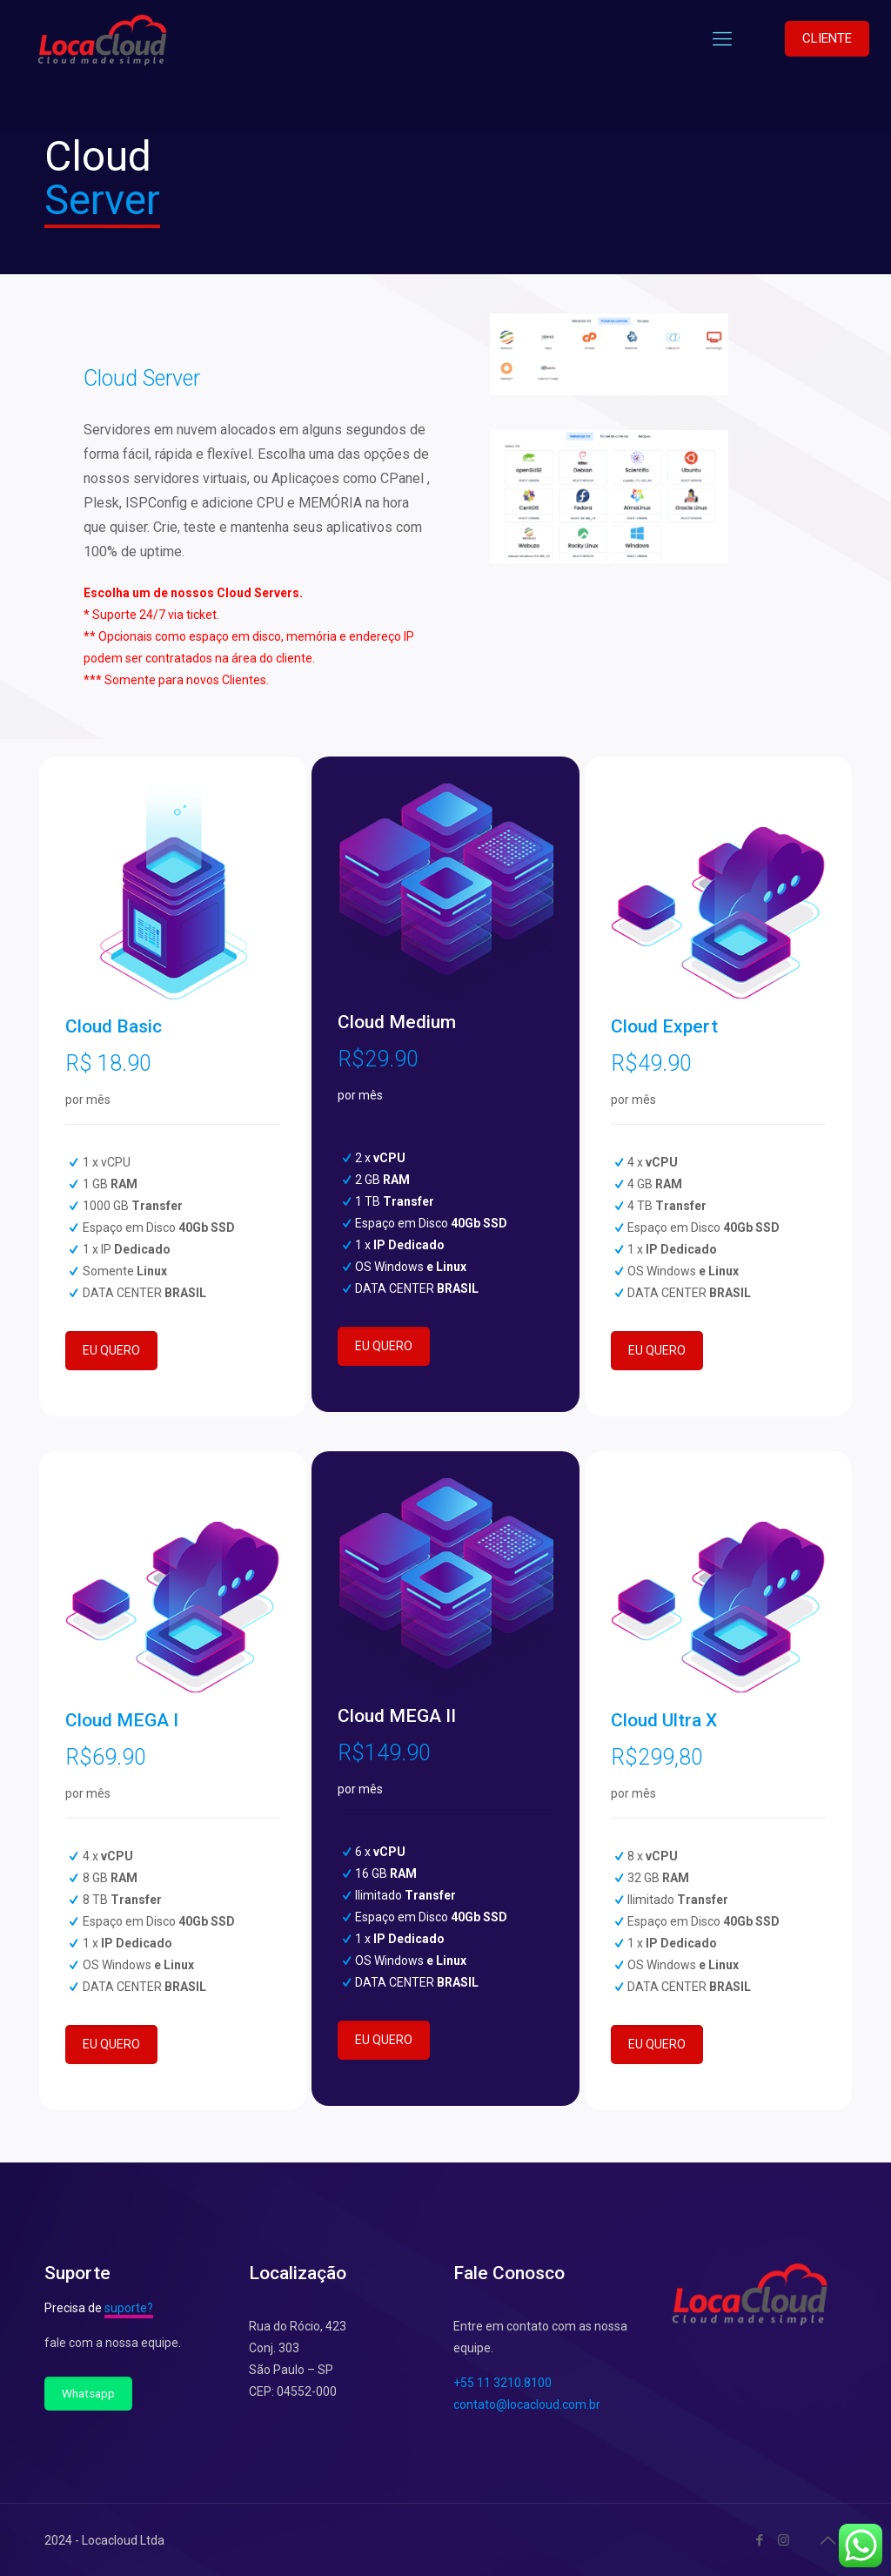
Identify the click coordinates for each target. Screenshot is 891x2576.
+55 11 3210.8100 (502, 2383)
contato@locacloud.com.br (526, 2404)
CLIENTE (827, 38)
